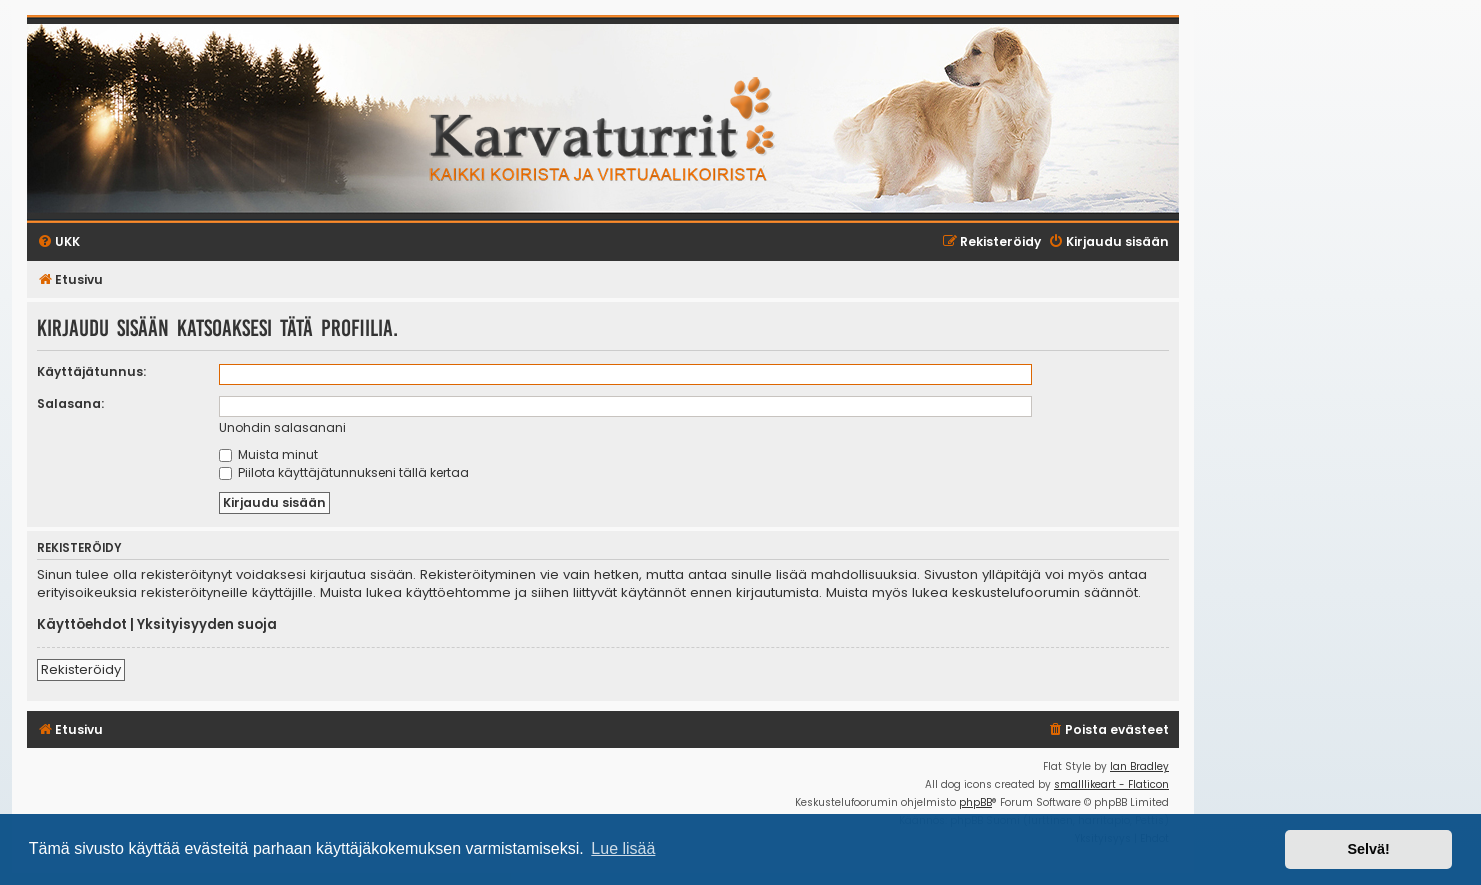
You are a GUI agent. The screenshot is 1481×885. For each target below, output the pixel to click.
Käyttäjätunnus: (91, 371)
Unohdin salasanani (282, 427)
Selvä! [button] (1368, 849)
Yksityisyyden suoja (207, 625)
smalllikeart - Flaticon (1111, 784)
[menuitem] (1108, 730)
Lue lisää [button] (623, 848)
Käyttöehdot (82, 625)
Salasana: (70, 403)
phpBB (975, 802)
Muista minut (268, 454)
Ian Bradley (1139, 766)
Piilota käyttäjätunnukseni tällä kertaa (344, 472)
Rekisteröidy (81, 669)
